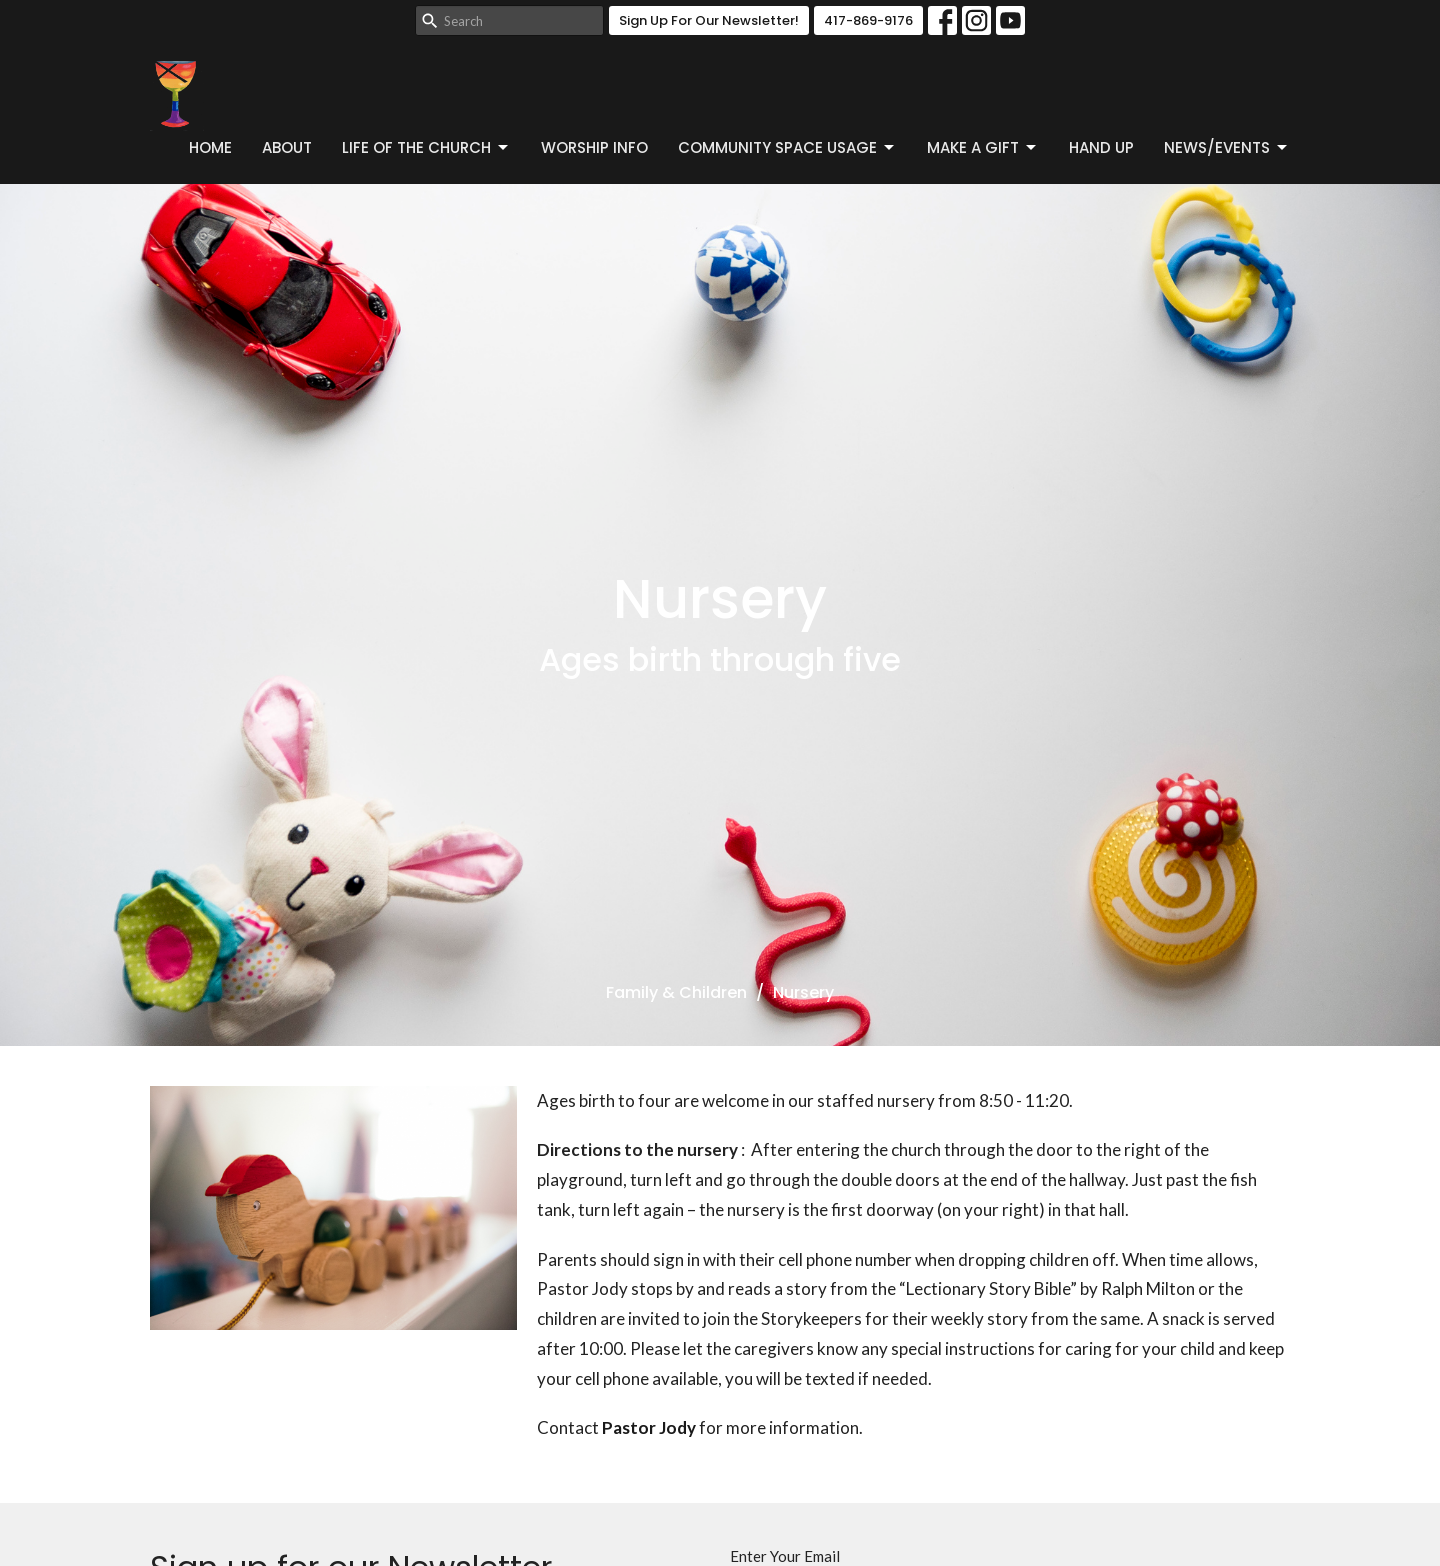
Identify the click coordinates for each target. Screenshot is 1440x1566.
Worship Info (594, 147)
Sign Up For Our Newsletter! (709, 20)
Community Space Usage (787, 147)
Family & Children (676, 992)
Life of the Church (426, 147)
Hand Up (1101, 147)
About (287, 147)
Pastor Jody (649, 1427)
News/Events (1227, 147)
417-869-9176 (868, 20)
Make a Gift (983, 147)
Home (210, 147)
